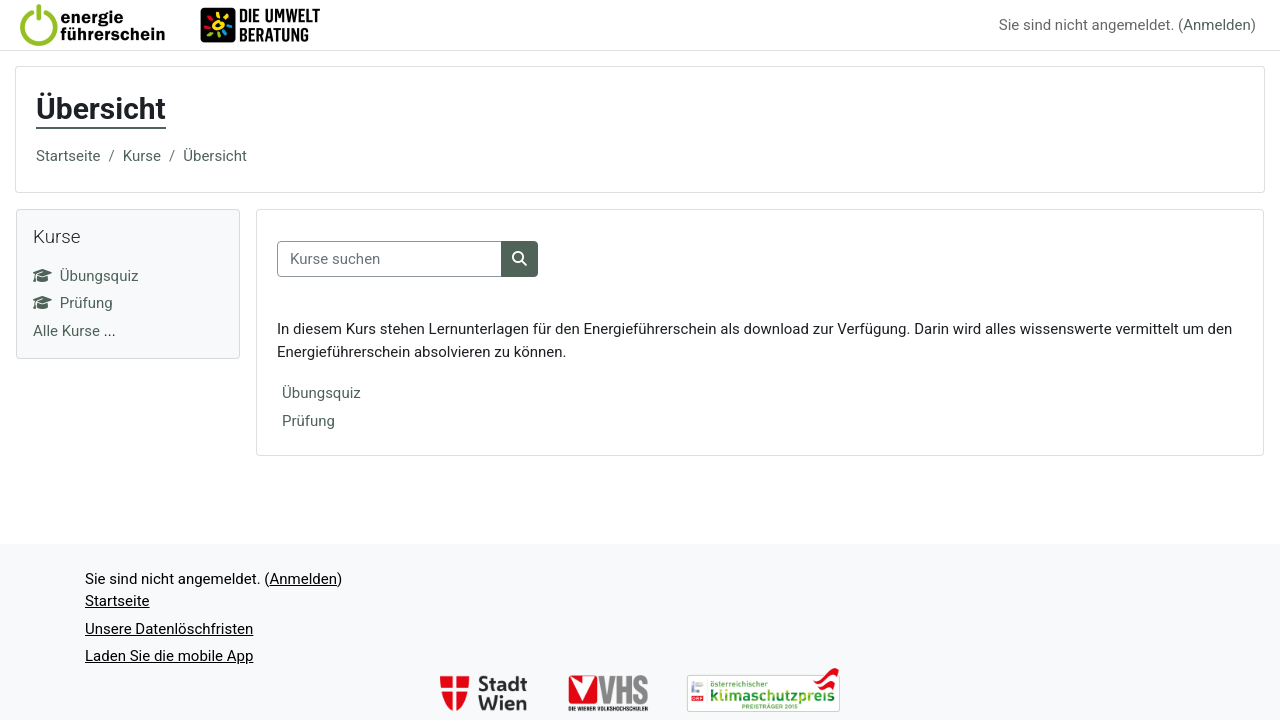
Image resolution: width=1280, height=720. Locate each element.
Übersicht (215, 156)
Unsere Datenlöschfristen (169, 629)
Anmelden (1217, 25)
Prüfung (308, 421)
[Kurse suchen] (389, 259)
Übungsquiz (321, 393)
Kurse (142, 156)
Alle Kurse (66, 331)
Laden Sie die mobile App (169, 656)
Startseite (68, 156)
